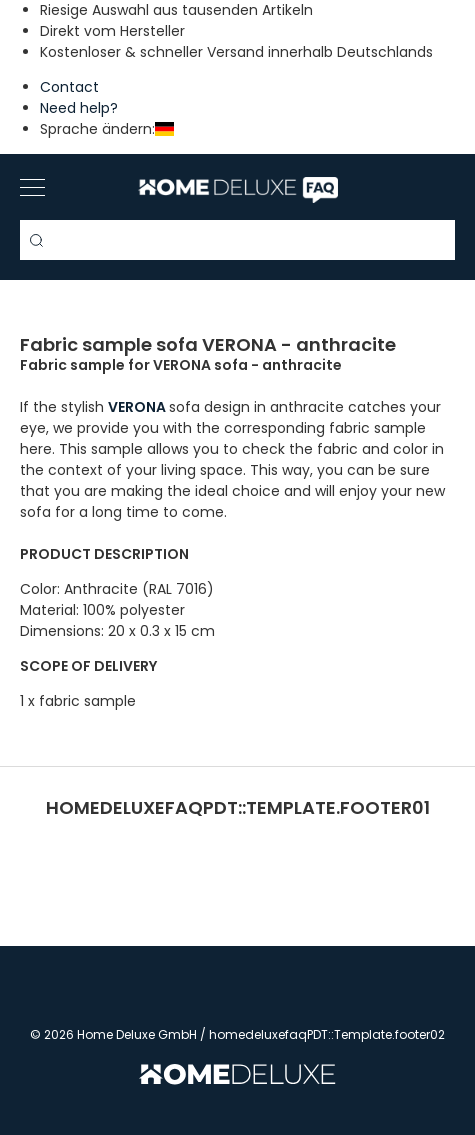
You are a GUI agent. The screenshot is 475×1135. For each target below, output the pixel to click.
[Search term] (237, 240)
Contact (69, 87)
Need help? (79, 108)
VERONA (138, 407)
